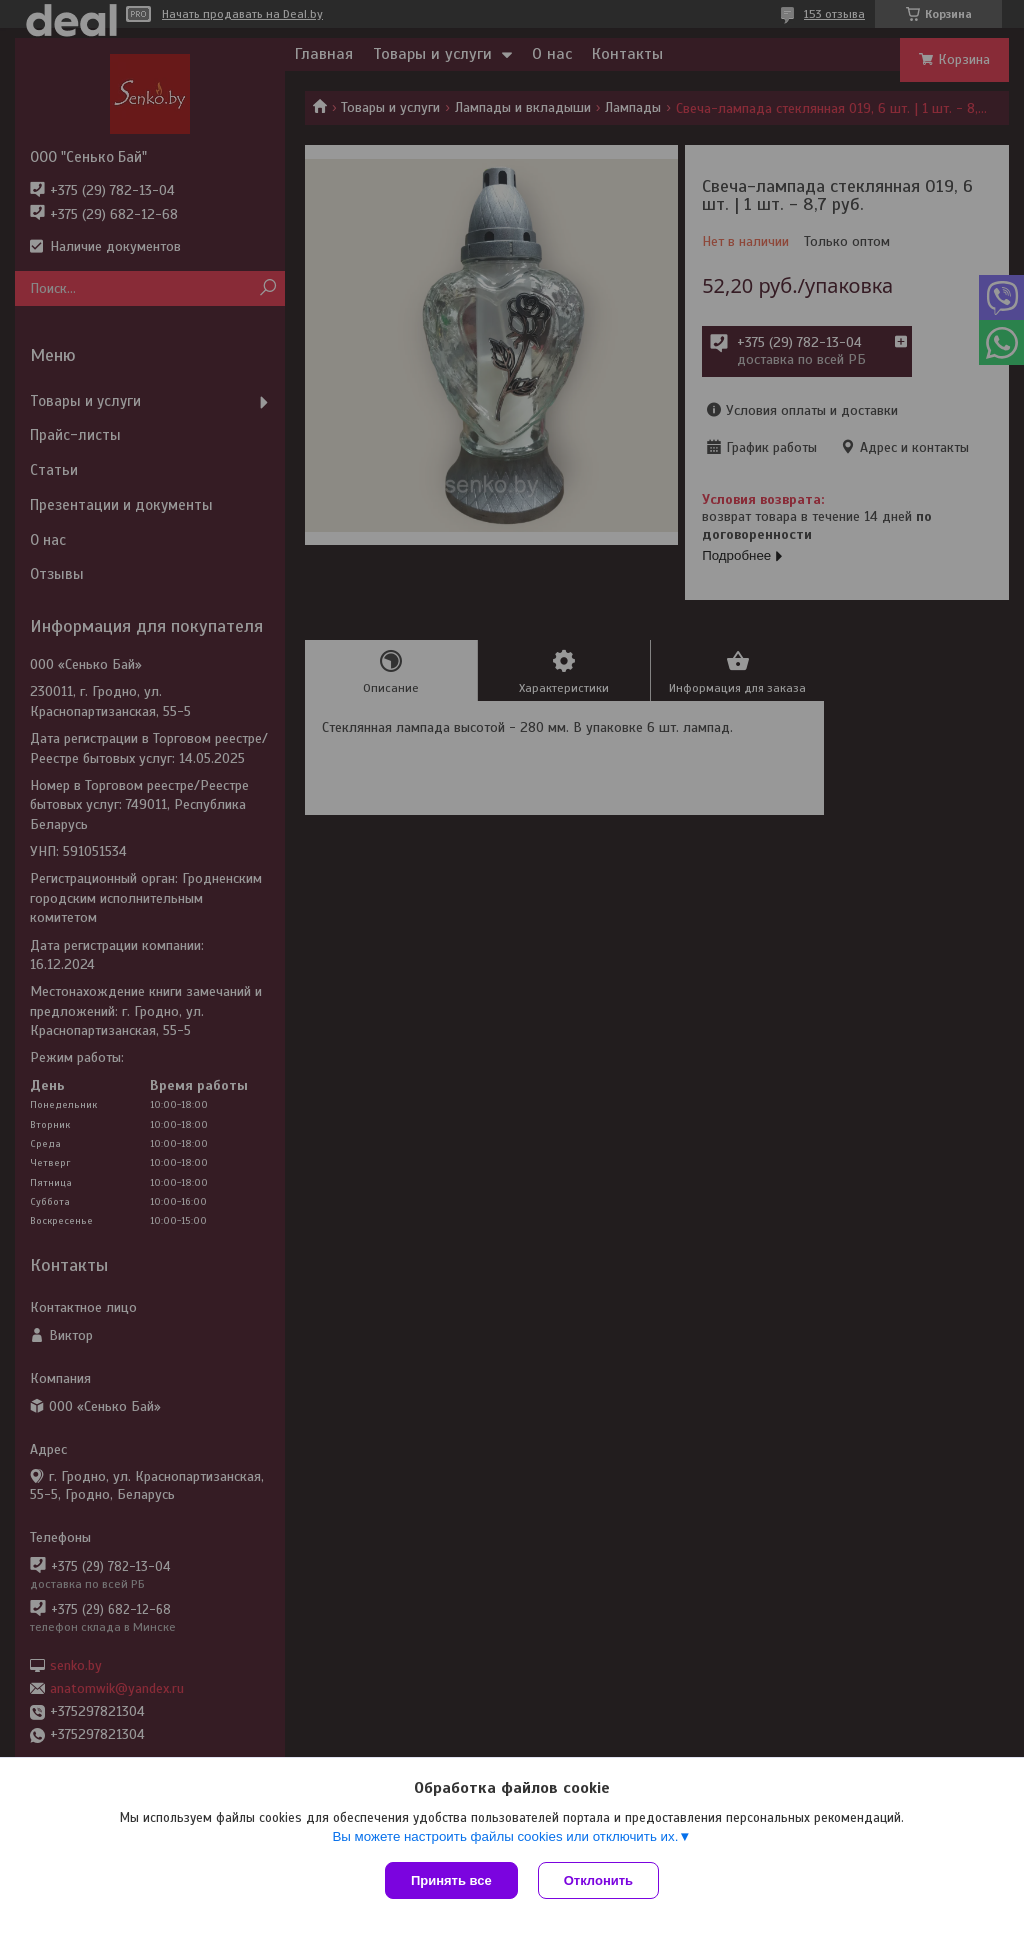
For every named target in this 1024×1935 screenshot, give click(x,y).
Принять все (451, 1880)
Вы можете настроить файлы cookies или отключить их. (505, 1836)
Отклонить (598, 1880)
